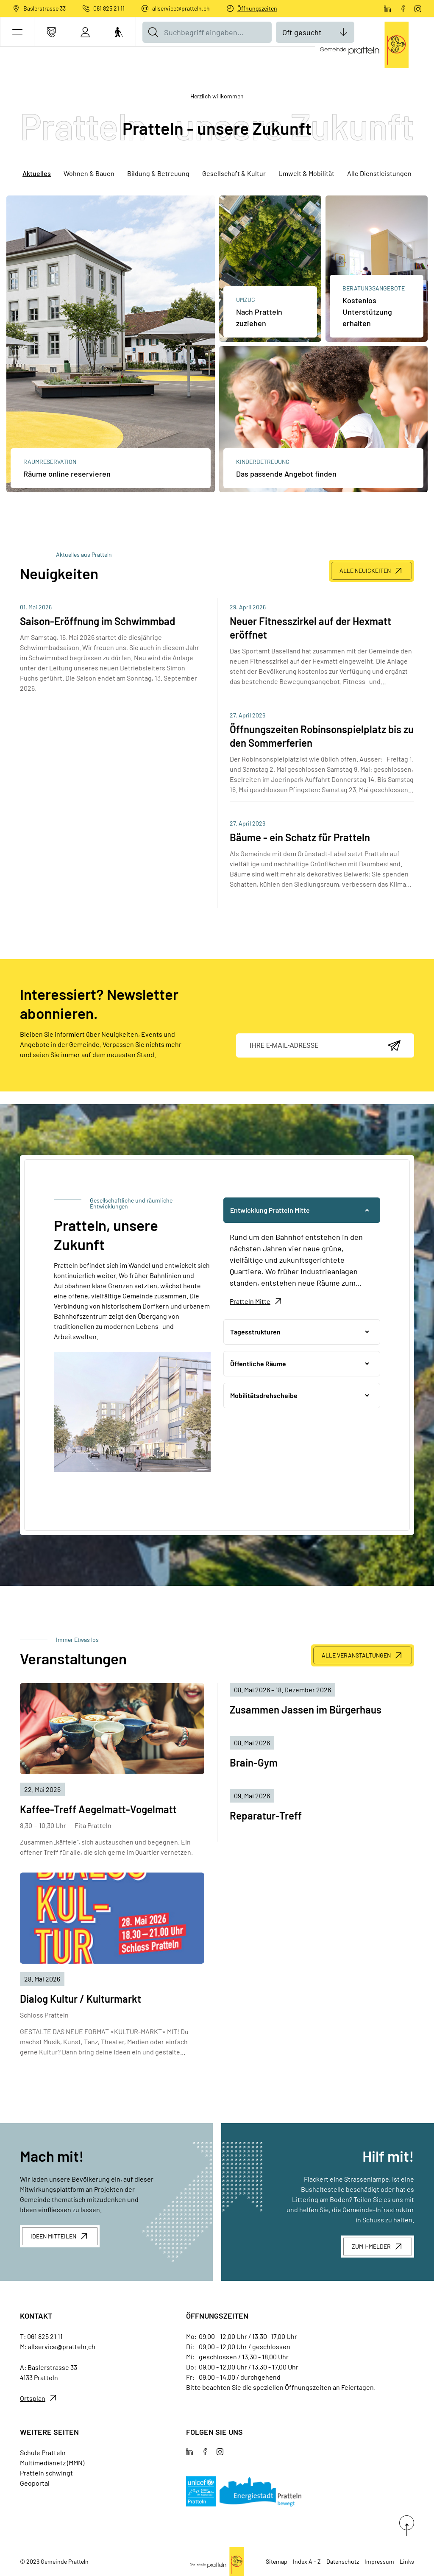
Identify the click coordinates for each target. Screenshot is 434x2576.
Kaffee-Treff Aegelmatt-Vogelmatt (98, 1809)
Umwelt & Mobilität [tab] (306, 173)
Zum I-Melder (371, 2246)
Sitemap (276, 2561)
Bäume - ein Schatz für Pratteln (300, 837)
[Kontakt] (51, 32)
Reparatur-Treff (266, 1815)
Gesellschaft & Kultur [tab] (234, 173)
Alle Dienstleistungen (379, 173)
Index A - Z (307, 2561)
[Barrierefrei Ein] (119, 32)
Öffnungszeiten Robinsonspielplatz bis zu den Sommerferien (322, 736)
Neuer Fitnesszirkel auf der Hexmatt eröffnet (310, 628)
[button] (17, 32)
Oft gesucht (302, 32)
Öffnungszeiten (257, 8)
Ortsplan (32, 2398)
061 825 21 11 (109, 8)
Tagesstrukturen (255, 1332)
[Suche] (153, 32)
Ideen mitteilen (53, 2236)
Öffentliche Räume (258, 1363)
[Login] (85, 32)
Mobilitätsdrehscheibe (264, 1395)
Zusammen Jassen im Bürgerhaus (305, 1709)
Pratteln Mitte (250, 1301)
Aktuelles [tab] (36, 173)
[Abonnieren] (394, 1045)
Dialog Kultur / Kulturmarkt (80, 1999)
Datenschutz (342, 2561)
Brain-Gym (254, 1762)
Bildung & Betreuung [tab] (158, 173)
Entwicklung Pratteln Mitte (270, 1210)
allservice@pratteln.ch (181, 8)
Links (407, 2561)
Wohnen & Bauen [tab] (89, 173)
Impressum (379, 2561)
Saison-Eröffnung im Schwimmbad (97, 621)
